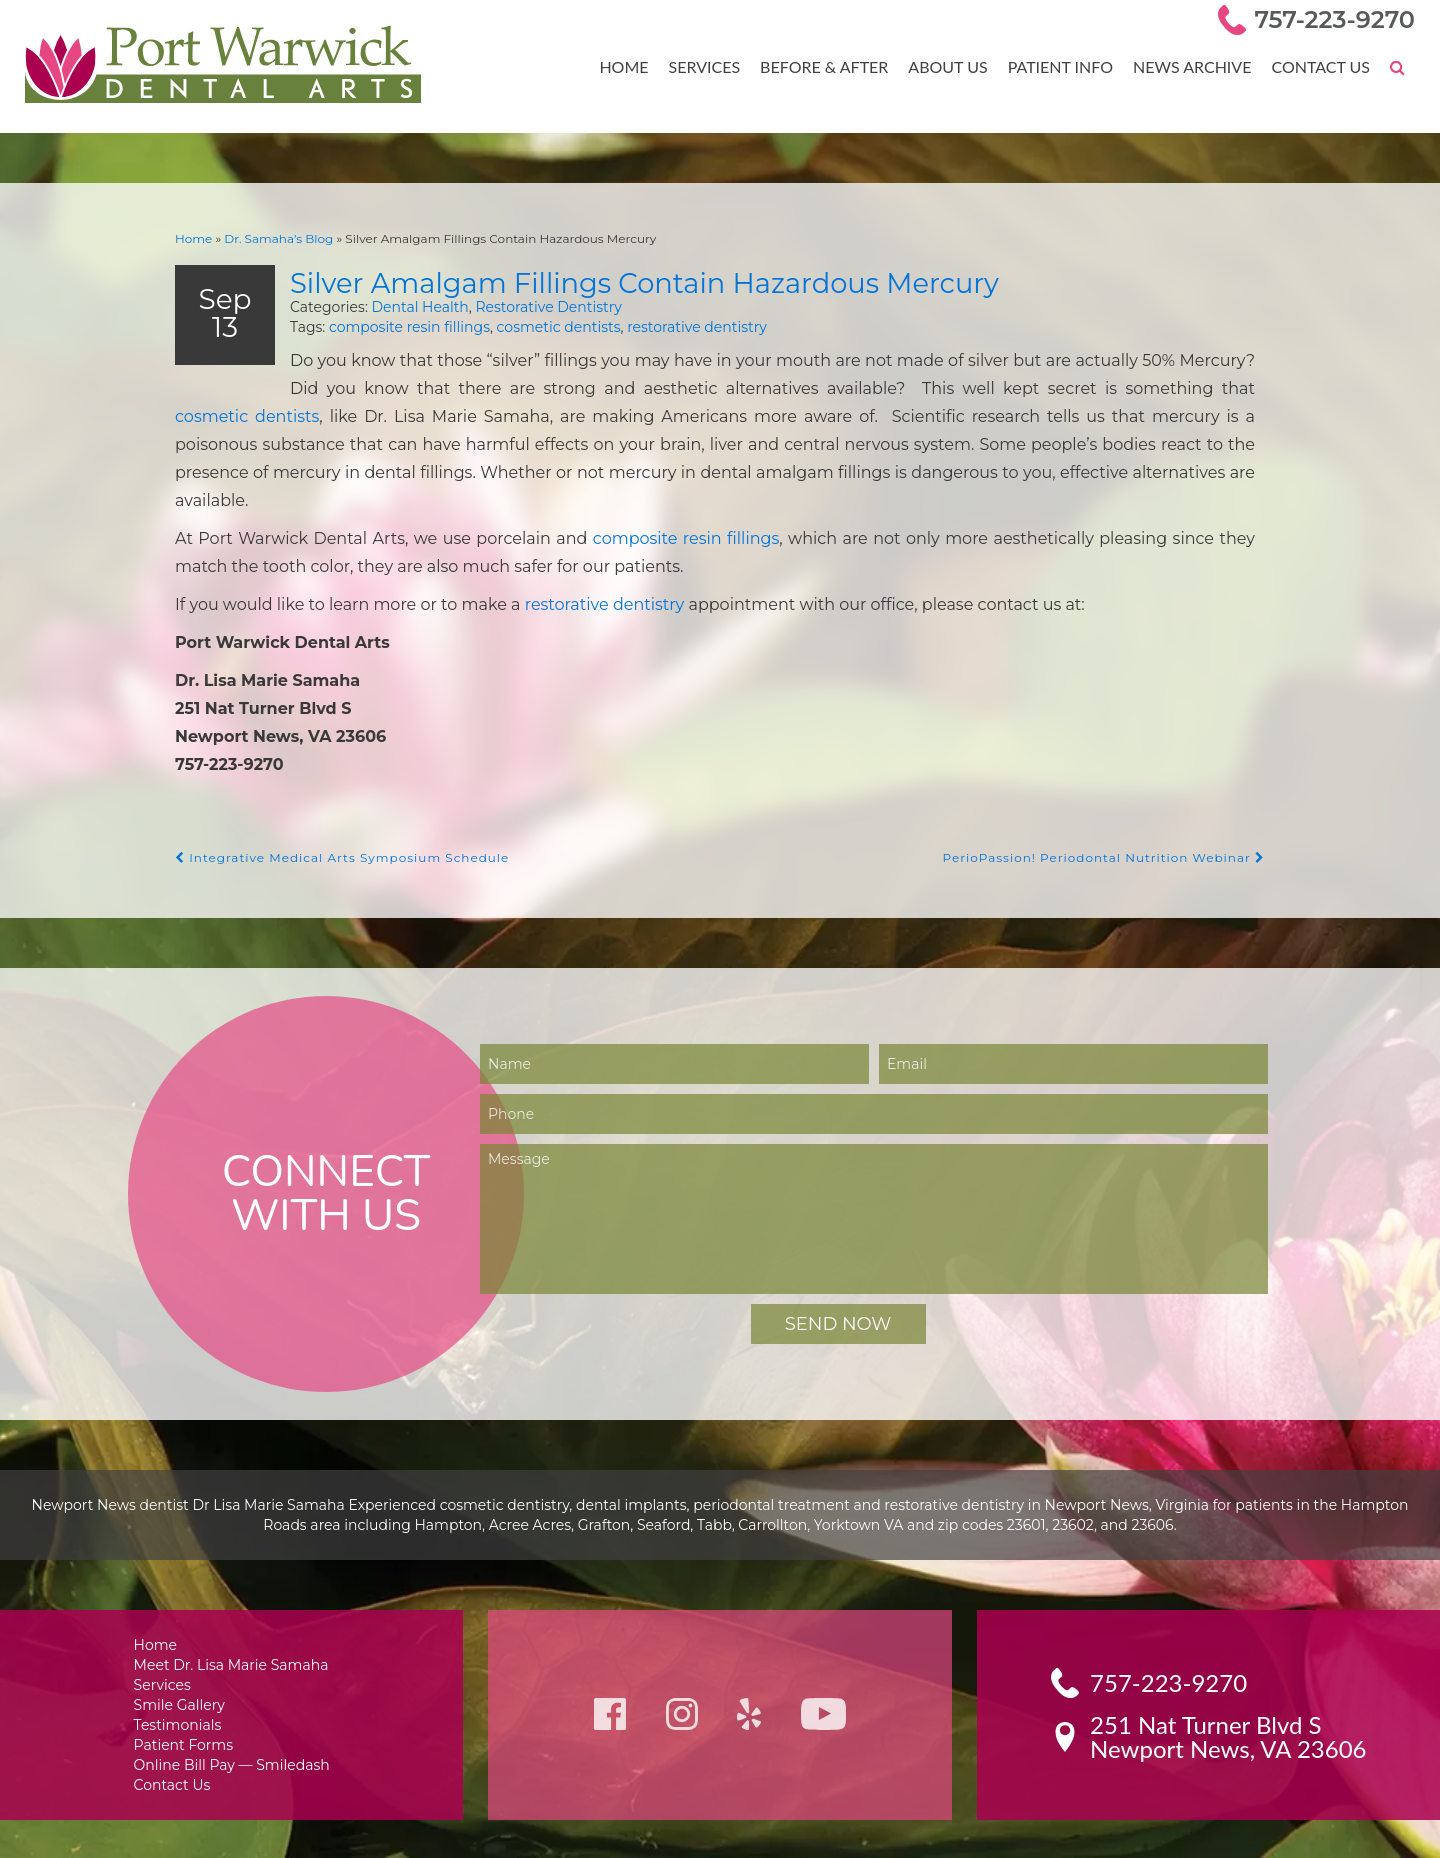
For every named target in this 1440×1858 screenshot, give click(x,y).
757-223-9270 (1338, 19)
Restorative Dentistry (522, 305)
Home (640, 66)
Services (718, 66)
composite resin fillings (399, 326)
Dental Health (402, 305)
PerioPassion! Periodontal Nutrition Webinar (1113, 838)
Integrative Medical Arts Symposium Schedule (331, 838)
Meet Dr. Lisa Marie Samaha (231, 1645)
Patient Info (1067, 66)
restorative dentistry (667, 326)
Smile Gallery (182, 1687)
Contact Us (1321, 66)
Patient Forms (185, 1729)
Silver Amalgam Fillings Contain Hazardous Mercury (672, 279)
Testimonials (181, 1708)
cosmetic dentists (536, 326)
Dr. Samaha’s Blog (271, 237)
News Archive (1196, 66)
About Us (956, 66)
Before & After (835, 66)
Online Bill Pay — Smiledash (231, 1750)
